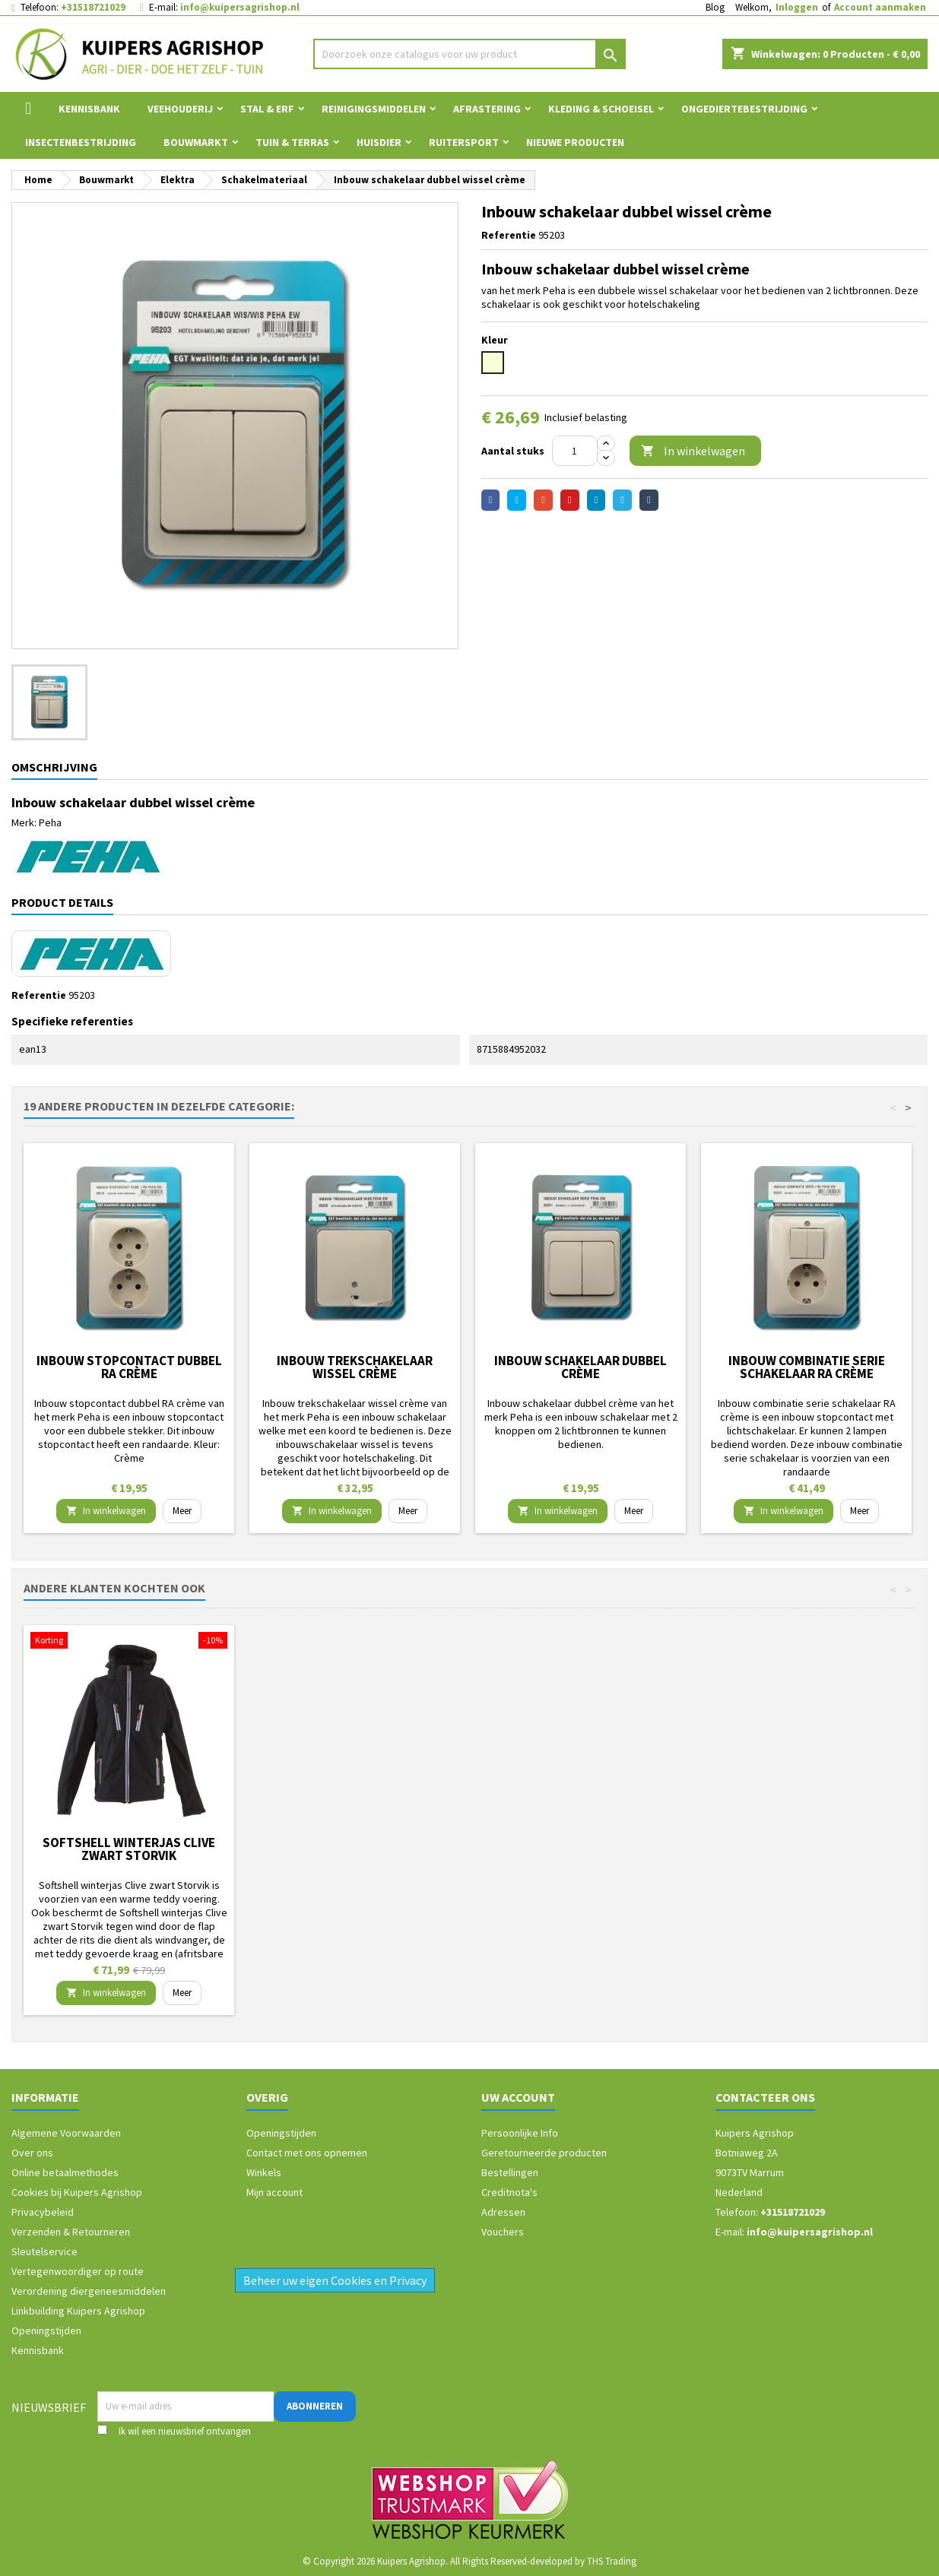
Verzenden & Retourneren (70, 2232)
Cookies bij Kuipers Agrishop (76, 2192)
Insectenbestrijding (80, 142)
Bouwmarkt (195, 142)
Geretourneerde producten (544, 2152)
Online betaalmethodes (65, 2172)
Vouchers (502, 2232)
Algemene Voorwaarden (66, 2133)
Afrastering (487, 109)
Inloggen (797, 7)
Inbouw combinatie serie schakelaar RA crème (806, 1367)
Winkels (263, 2172)
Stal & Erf (267, 109)
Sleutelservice (44, 2251)
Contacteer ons (765, 2097)
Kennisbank (89, 109)
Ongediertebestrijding (744, 109)
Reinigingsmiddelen (374, 109)
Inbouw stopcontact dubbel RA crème (129, 1367)
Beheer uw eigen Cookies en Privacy (335, 2280)
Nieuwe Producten (575, 142)
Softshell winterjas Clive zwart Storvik (354, 1849)
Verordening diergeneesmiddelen (88, 2291)
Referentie (508, 235)
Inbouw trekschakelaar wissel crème (355, 1367)
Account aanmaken (880, 7)
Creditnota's (509, 2192)
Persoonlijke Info (519, 2133)
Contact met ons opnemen (306, 2152)
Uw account (518, 2097)
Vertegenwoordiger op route (77, 2271)
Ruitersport (464, 142)
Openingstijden (46, 2330)
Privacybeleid (42, 2212)
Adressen (503, 2212)
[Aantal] (575, 451)
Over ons (32, 2152)
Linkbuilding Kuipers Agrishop (78, 2311)
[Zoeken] (470, 54)
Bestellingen (509, 2172)
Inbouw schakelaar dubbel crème (580, 1367)
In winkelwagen (693, 451)
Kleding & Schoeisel (601, 109)
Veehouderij (180, 109)
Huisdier (379, 142)
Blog (715, 7)
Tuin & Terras (292, 142)
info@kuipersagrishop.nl (240, 7)
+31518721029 (93, 7)
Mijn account (274, 2192)
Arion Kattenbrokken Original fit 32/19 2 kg (129, 1849)
